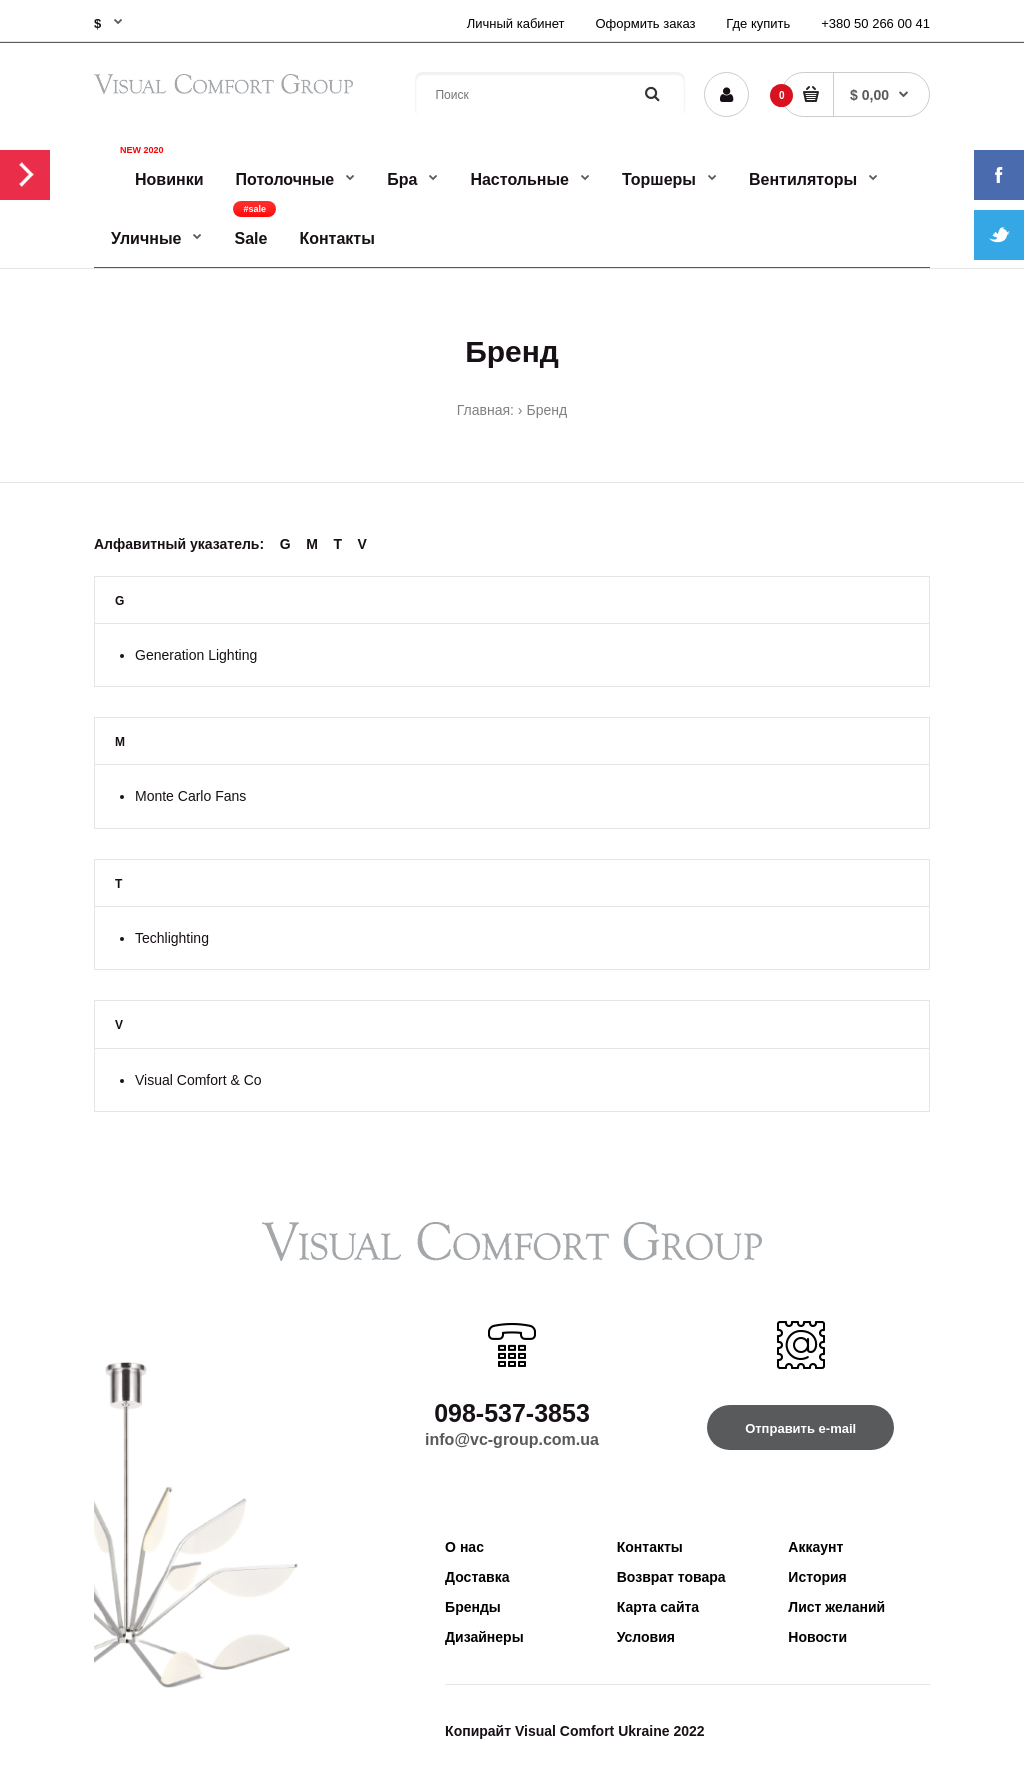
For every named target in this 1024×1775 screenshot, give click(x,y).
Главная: (485, 410)
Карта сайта (658, 1607)
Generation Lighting (196, 655)
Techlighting (172, 938)
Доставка (477, 1577)
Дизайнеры (484, 1637)
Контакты (650, 1547)
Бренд (547, 410)
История (817, 1577)
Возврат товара (671, 1577)
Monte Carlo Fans (190, 796)
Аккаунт (815, 1547)
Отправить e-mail (800, 1428)
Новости (817, 1637)
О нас (464, 1547)
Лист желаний (836, 1607)
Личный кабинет (516, 23)
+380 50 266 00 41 (875, 23)
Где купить (758, 23)
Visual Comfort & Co (198, 1080)
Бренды (473, 1607)
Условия (646, 1637)
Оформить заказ (645, 23)
